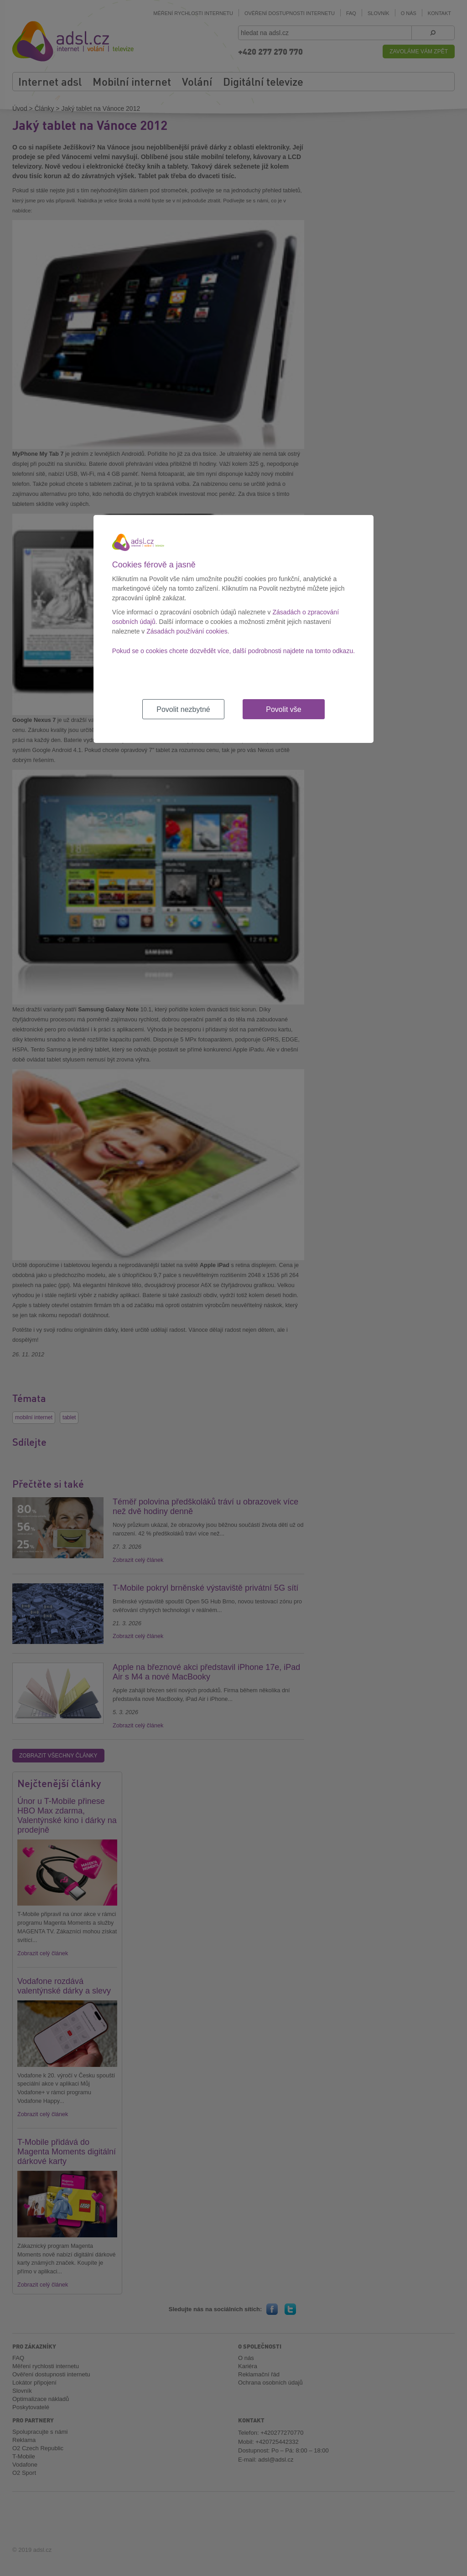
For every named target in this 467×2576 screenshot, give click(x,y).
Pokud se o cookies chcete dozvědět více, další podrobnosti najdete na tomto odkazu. (233, 650)
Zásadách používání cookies (186, 631)
